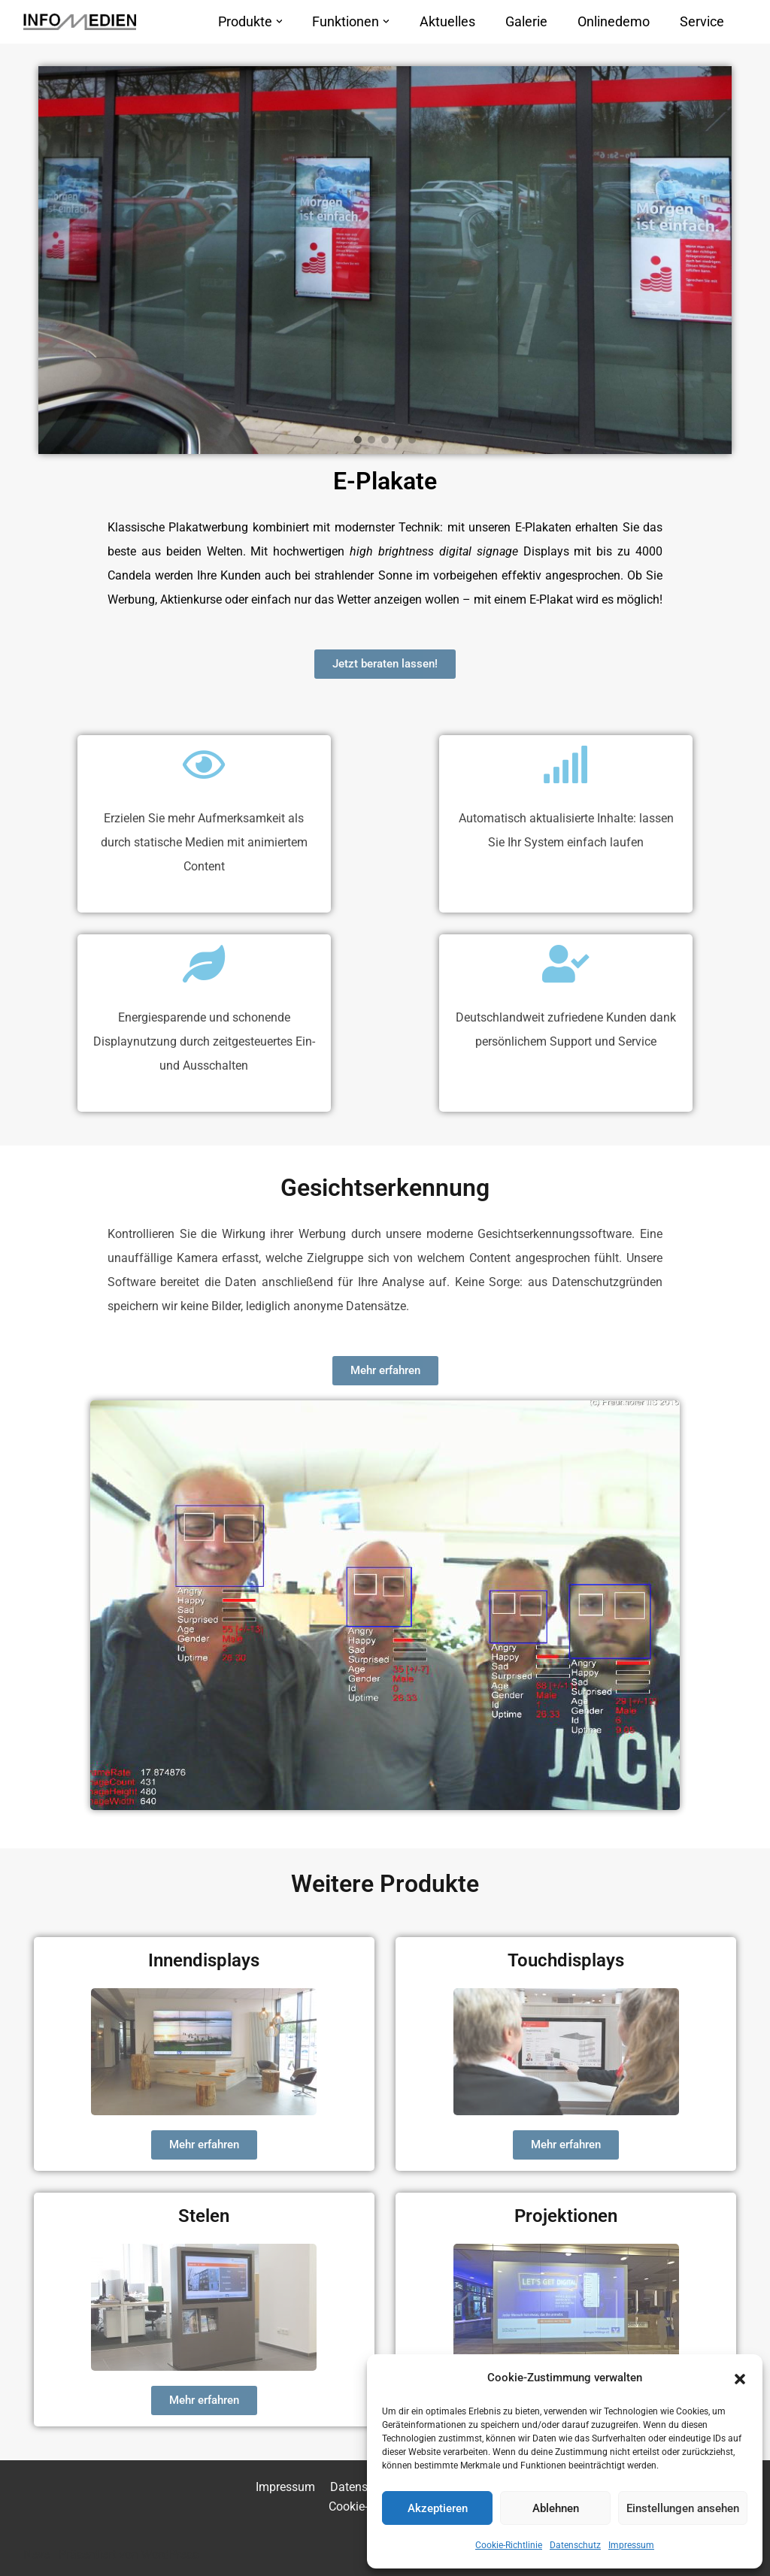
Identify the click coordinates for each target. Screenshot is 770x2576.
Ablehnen (555, 2508)
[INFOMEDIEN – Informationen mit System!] (79, 22)
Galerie (526, 21)
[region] (385, 259)
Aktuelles (447, 21)
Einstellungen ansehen (682, 2508)
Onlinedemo (614, 21)
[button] (739, 2377)
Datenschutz (575, 2545)
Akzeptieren (438, 2508)
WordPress (170, 2554)
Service (702, 21)
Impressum (631, 2545)
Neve (36, 2554)
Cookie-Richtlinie (508, 2545)
